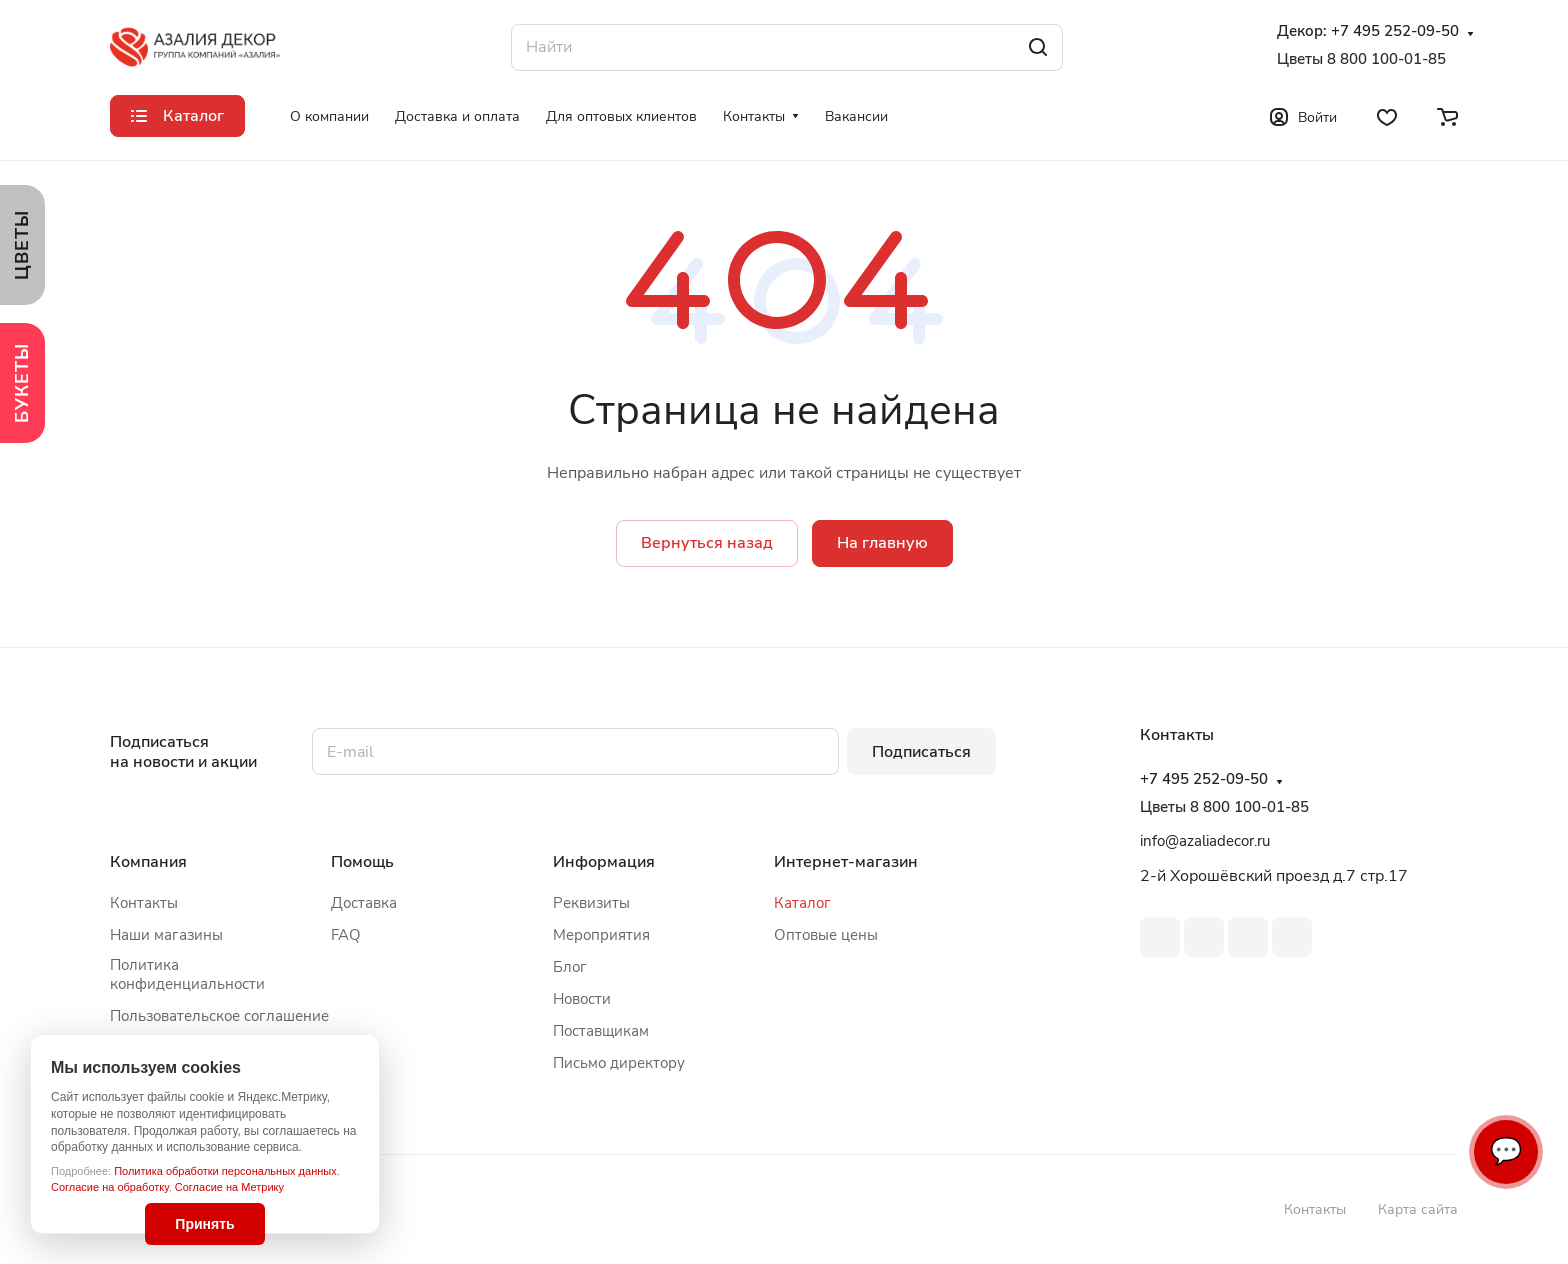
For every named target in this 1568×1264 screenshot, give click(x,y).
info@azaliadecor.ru (1205, 841)
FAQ (346, 935)
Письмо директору (619, 1063)
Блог (570, 967)
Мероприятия (601, 935)
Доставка (364, 903)
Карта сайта (1418, 1209)
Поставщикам (601, 1031)
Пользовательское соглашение (219, 1016)
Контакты (144, 903)
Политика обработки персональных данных (225, 1171)
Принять (204, 1224)
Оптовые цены (826, 935)
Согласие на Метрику (229, 1187)
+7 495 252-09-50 (1395, 31)
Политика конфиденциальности (187, 974)
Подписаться (921, 752)
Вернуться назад (707, 543)
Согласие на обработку (110, 1187)
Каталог (802, 903)
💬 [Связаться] (1506, 1151)
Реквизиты (591, 903)
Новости (582, 999)
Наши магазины (166, 935)
